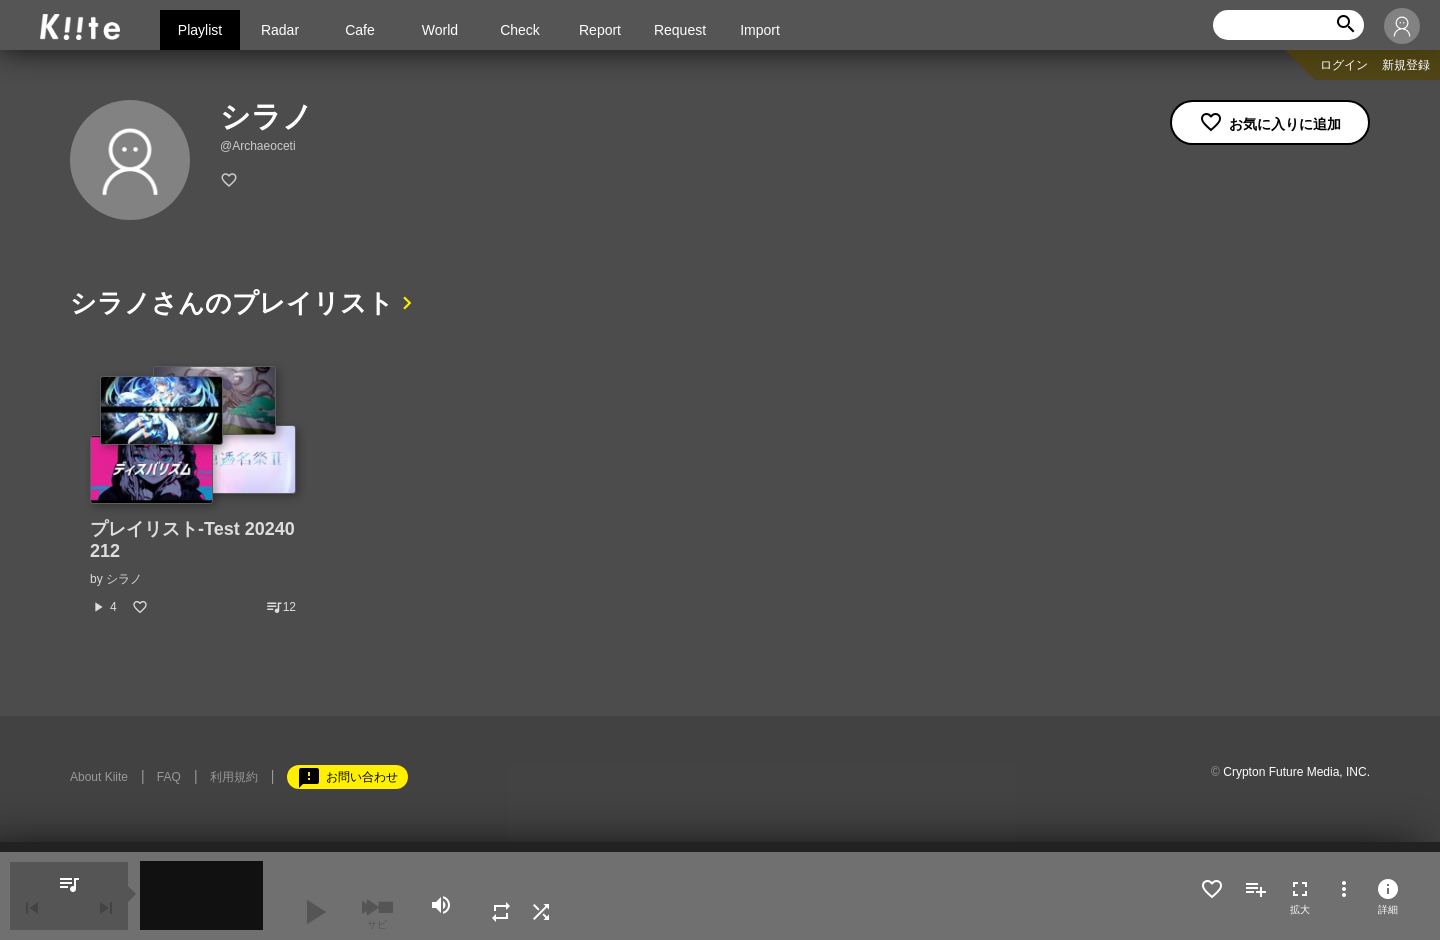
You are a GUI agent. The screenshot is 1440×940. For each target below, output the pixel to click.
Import (760, 30)
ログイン (1344, 65)
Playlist (200, 30)
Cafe (360, 30)
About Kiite (99, 777)
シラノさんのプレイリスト (232, 303)
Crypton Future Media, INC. (1296, 772)
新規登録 (1406, 65)
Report (600, 30)
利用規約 (234, 777)
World (440, 30)
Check (520, 30)
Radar (280, 30)
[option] (193, 491)
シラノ (124, 579)
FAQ (169, 777)
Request (680, 30)
